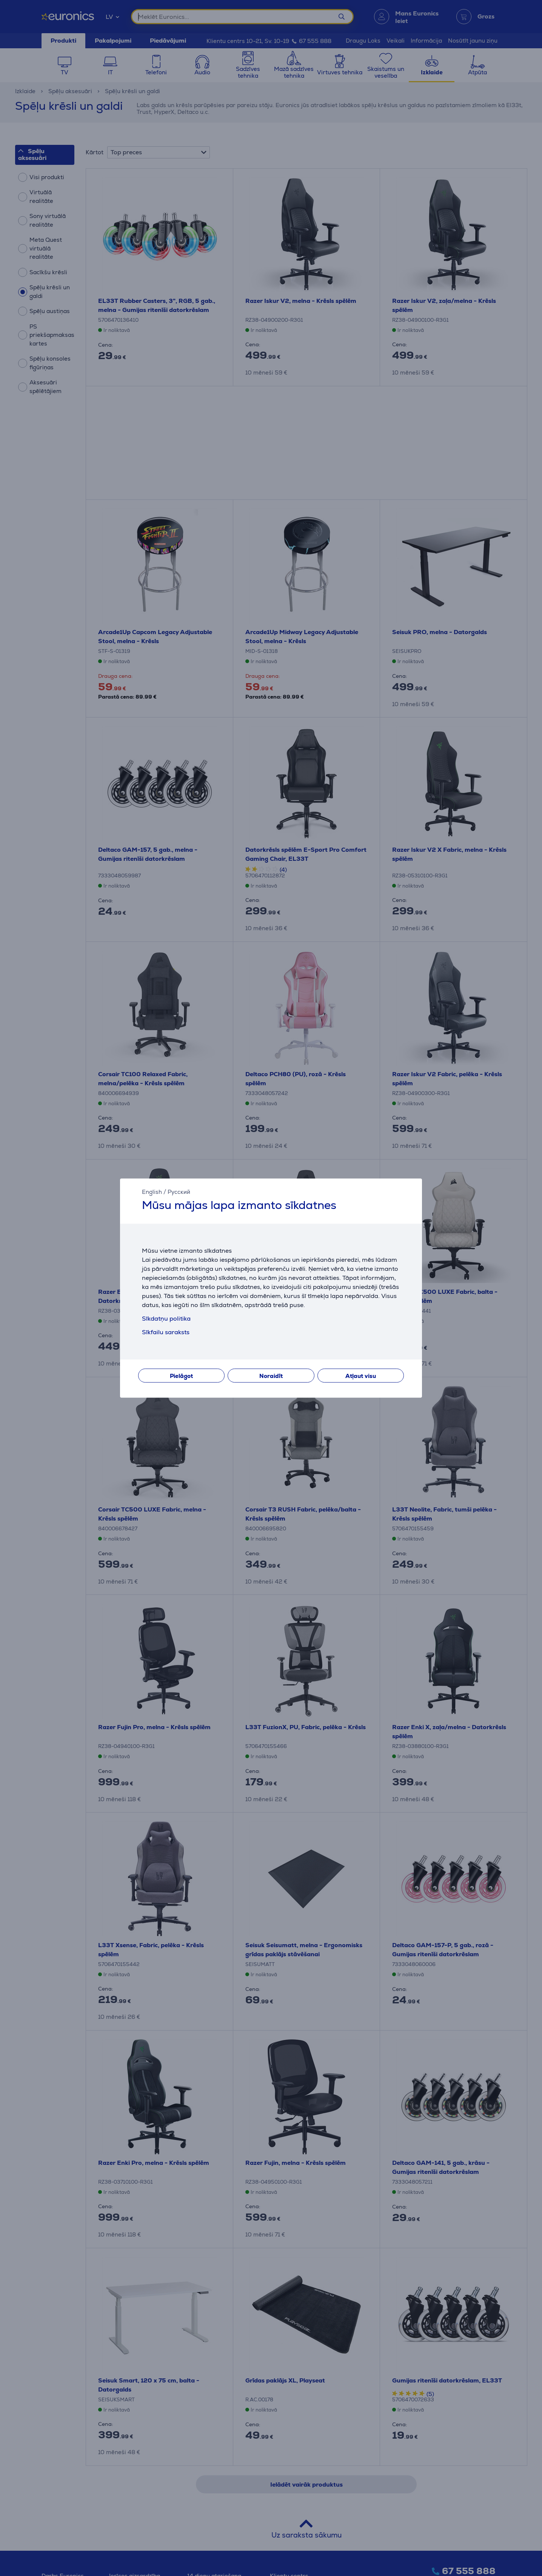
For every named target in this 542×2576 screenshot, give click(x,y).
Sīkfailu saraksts (165, 1332)
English (152, 1191)
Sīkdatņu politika (166, 1319)
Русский (179, 1191)
